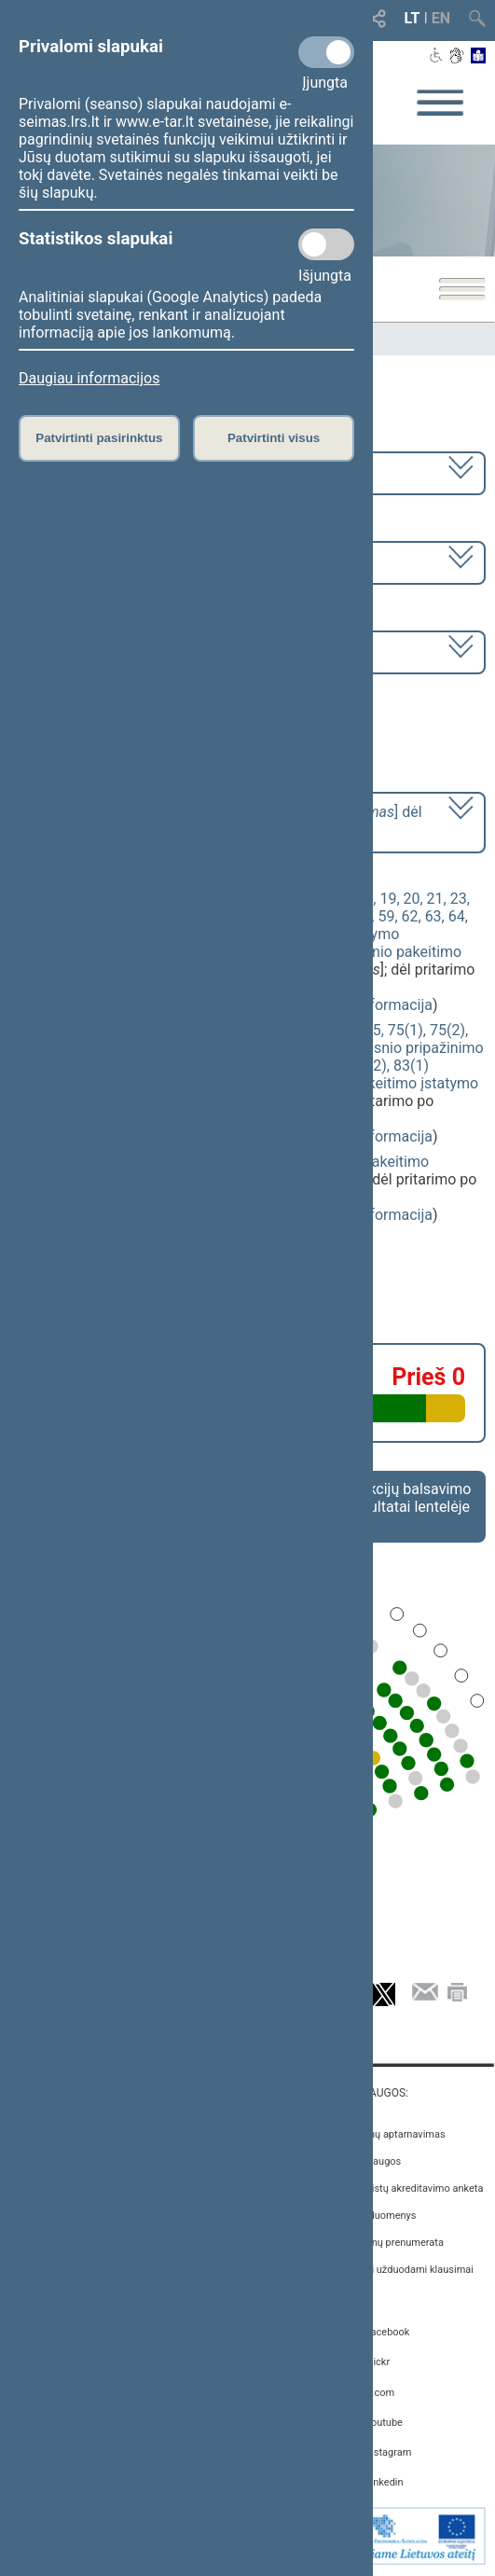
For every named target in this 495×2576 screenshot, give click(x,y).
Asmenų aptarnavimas (394, 2134)
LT (412, 18)
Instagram (388, 2452)
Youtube (384, 2423)
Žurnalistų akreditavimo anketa (413, 2188)
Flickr (378, 2362)
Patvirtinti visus (273, 438)
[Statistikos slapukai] (326, 244)
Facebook (387, 2332)
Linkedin (384, 2482)
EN (441, 18)
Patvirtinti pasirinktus (98, 438)
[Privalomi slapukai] (326, 52)
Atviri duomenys (380, 2215)
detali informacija (375, 1005)
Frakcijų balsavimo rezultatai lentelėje (410, 1498)
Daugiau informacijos (89, 378)
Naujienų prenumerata (393, 2243)
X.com (379, 2393)
